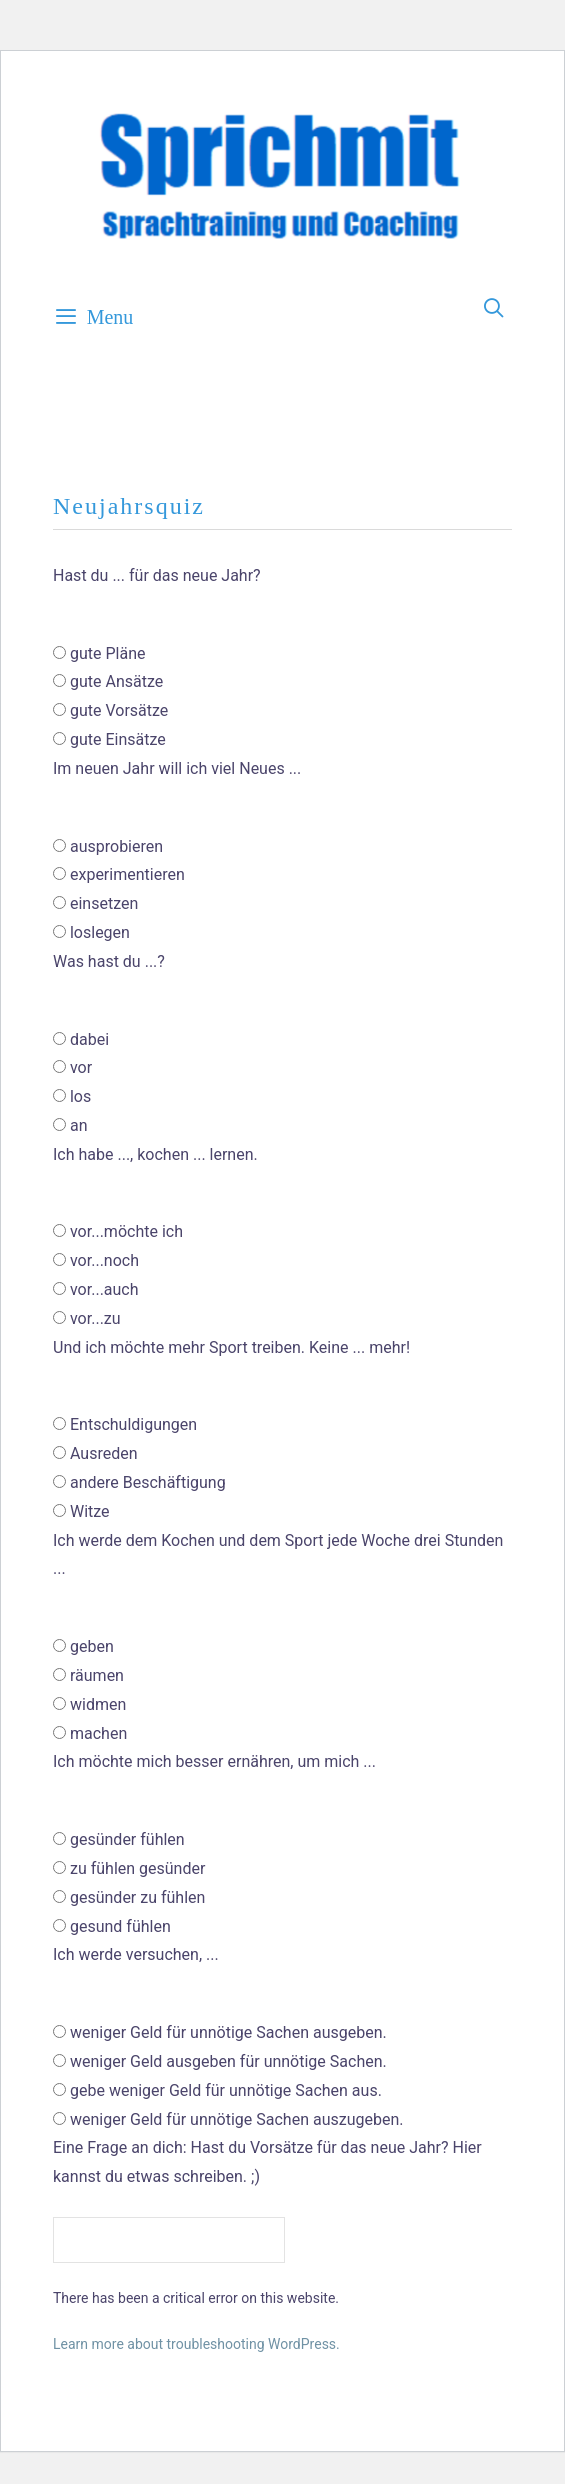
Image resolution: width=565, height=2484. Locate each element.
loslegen (100, 932)
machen (98, 1733)
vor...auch (104, 1289)
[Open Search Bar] (495, 309)
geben (92, 1646)
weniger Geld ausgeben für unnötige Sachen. (228, 2061)
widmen (98, 1704)
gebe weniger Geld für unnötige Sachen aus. (226, 2090)
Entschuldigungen (133, 1424)
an (79, 1125)
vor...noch (104, 1260)
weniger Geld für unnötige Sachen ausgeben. (228, 2032)
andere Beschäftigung (148, 1482)
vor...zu (95, 1318)
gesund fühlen (120, 1926)
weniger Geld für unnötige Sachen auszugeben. (237, 2119)
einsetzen (104, 903)
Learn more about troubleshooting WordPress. (196, 2344)
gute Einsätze (118, 739)
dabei (89, 1039)
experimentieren (127, 874)
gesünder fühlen (127, 1839)
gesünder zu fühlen (137, 1897)
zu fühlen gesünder (137, 1868)
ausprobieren (116, 846)
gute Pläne (108, 653)
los (80, 1096)
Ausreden (104, 1453)
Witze (90, 1511)
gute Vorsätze (119, 710)
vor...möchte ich (126, 1231)
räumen (97, 1675)
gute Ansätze (116, 681)
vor (81, 1067)
